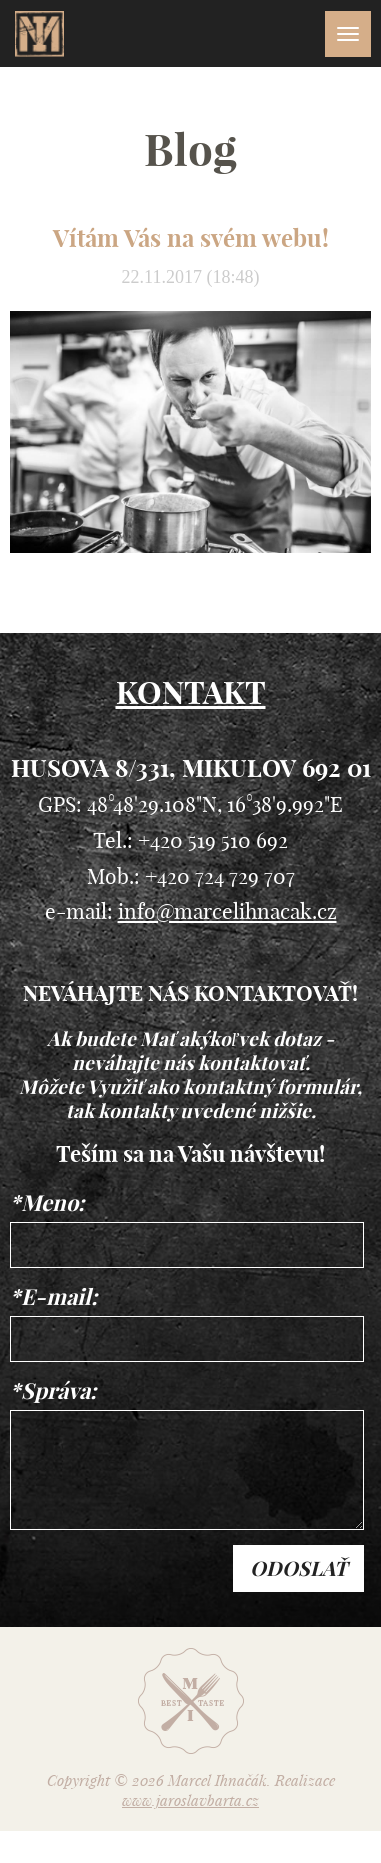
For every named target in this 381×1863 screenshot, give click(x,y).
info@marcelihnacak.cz (227, 911)
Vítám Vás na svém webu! (191, 238)
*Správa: (53, 1391)
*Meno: (47, 1203)
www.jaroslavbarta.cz (190, 1800)
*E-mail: (53, 1297)
